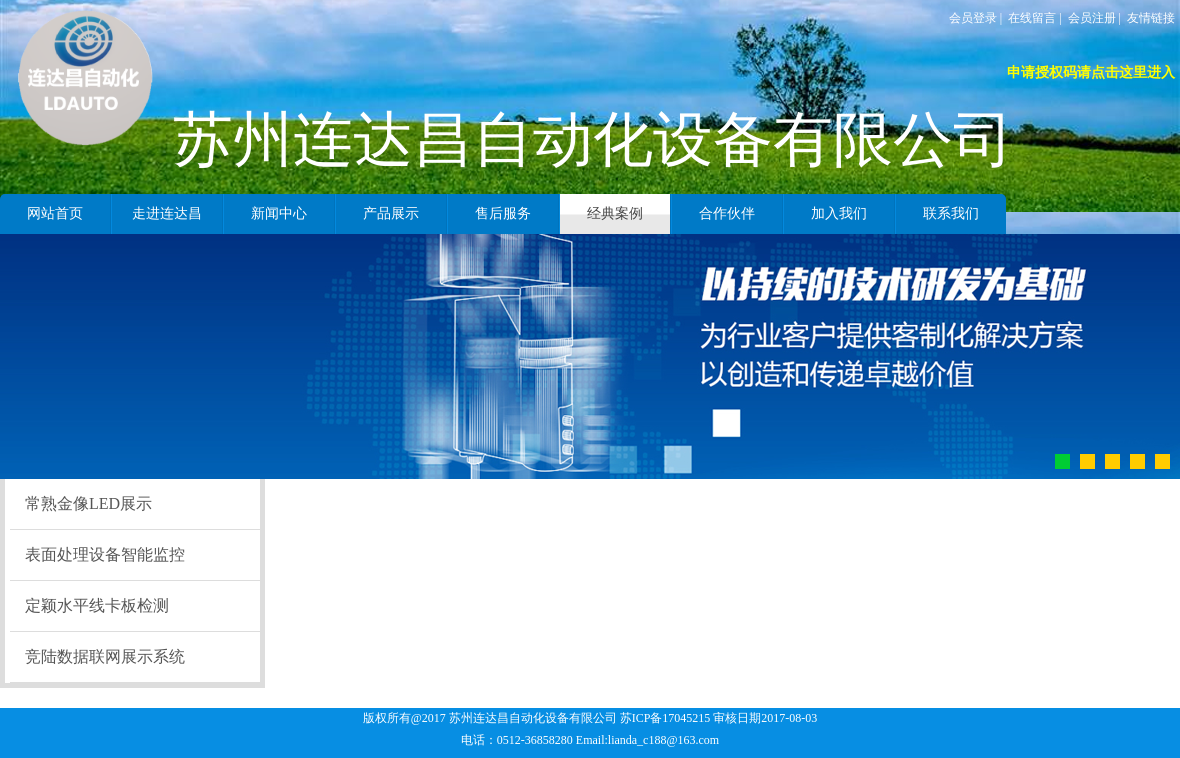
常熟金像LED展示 (88, 503)
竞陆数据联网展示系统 (105, 656)
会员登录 (973, 18)
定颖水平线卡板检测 (97, 605)
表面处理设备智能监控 (105, 554)
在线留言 (1032, 18)
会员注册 (1092, 18)
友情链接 (1151, 18)
